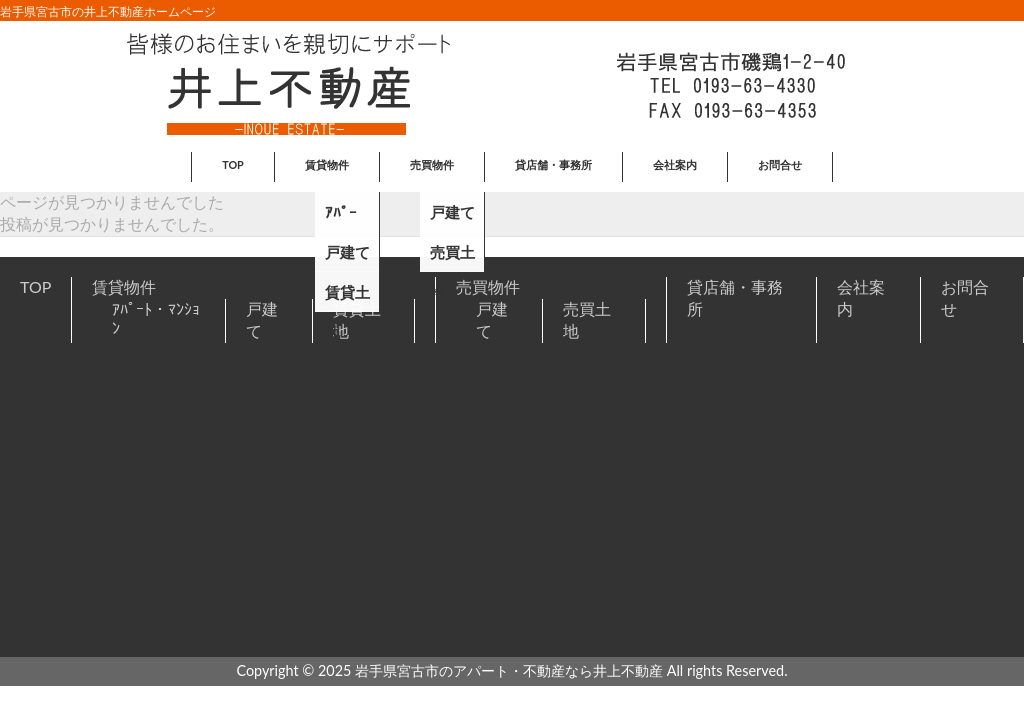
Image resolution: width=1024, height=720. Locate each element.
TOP (35, 286)
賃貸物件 (124, 286)
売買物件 (488, 286)
